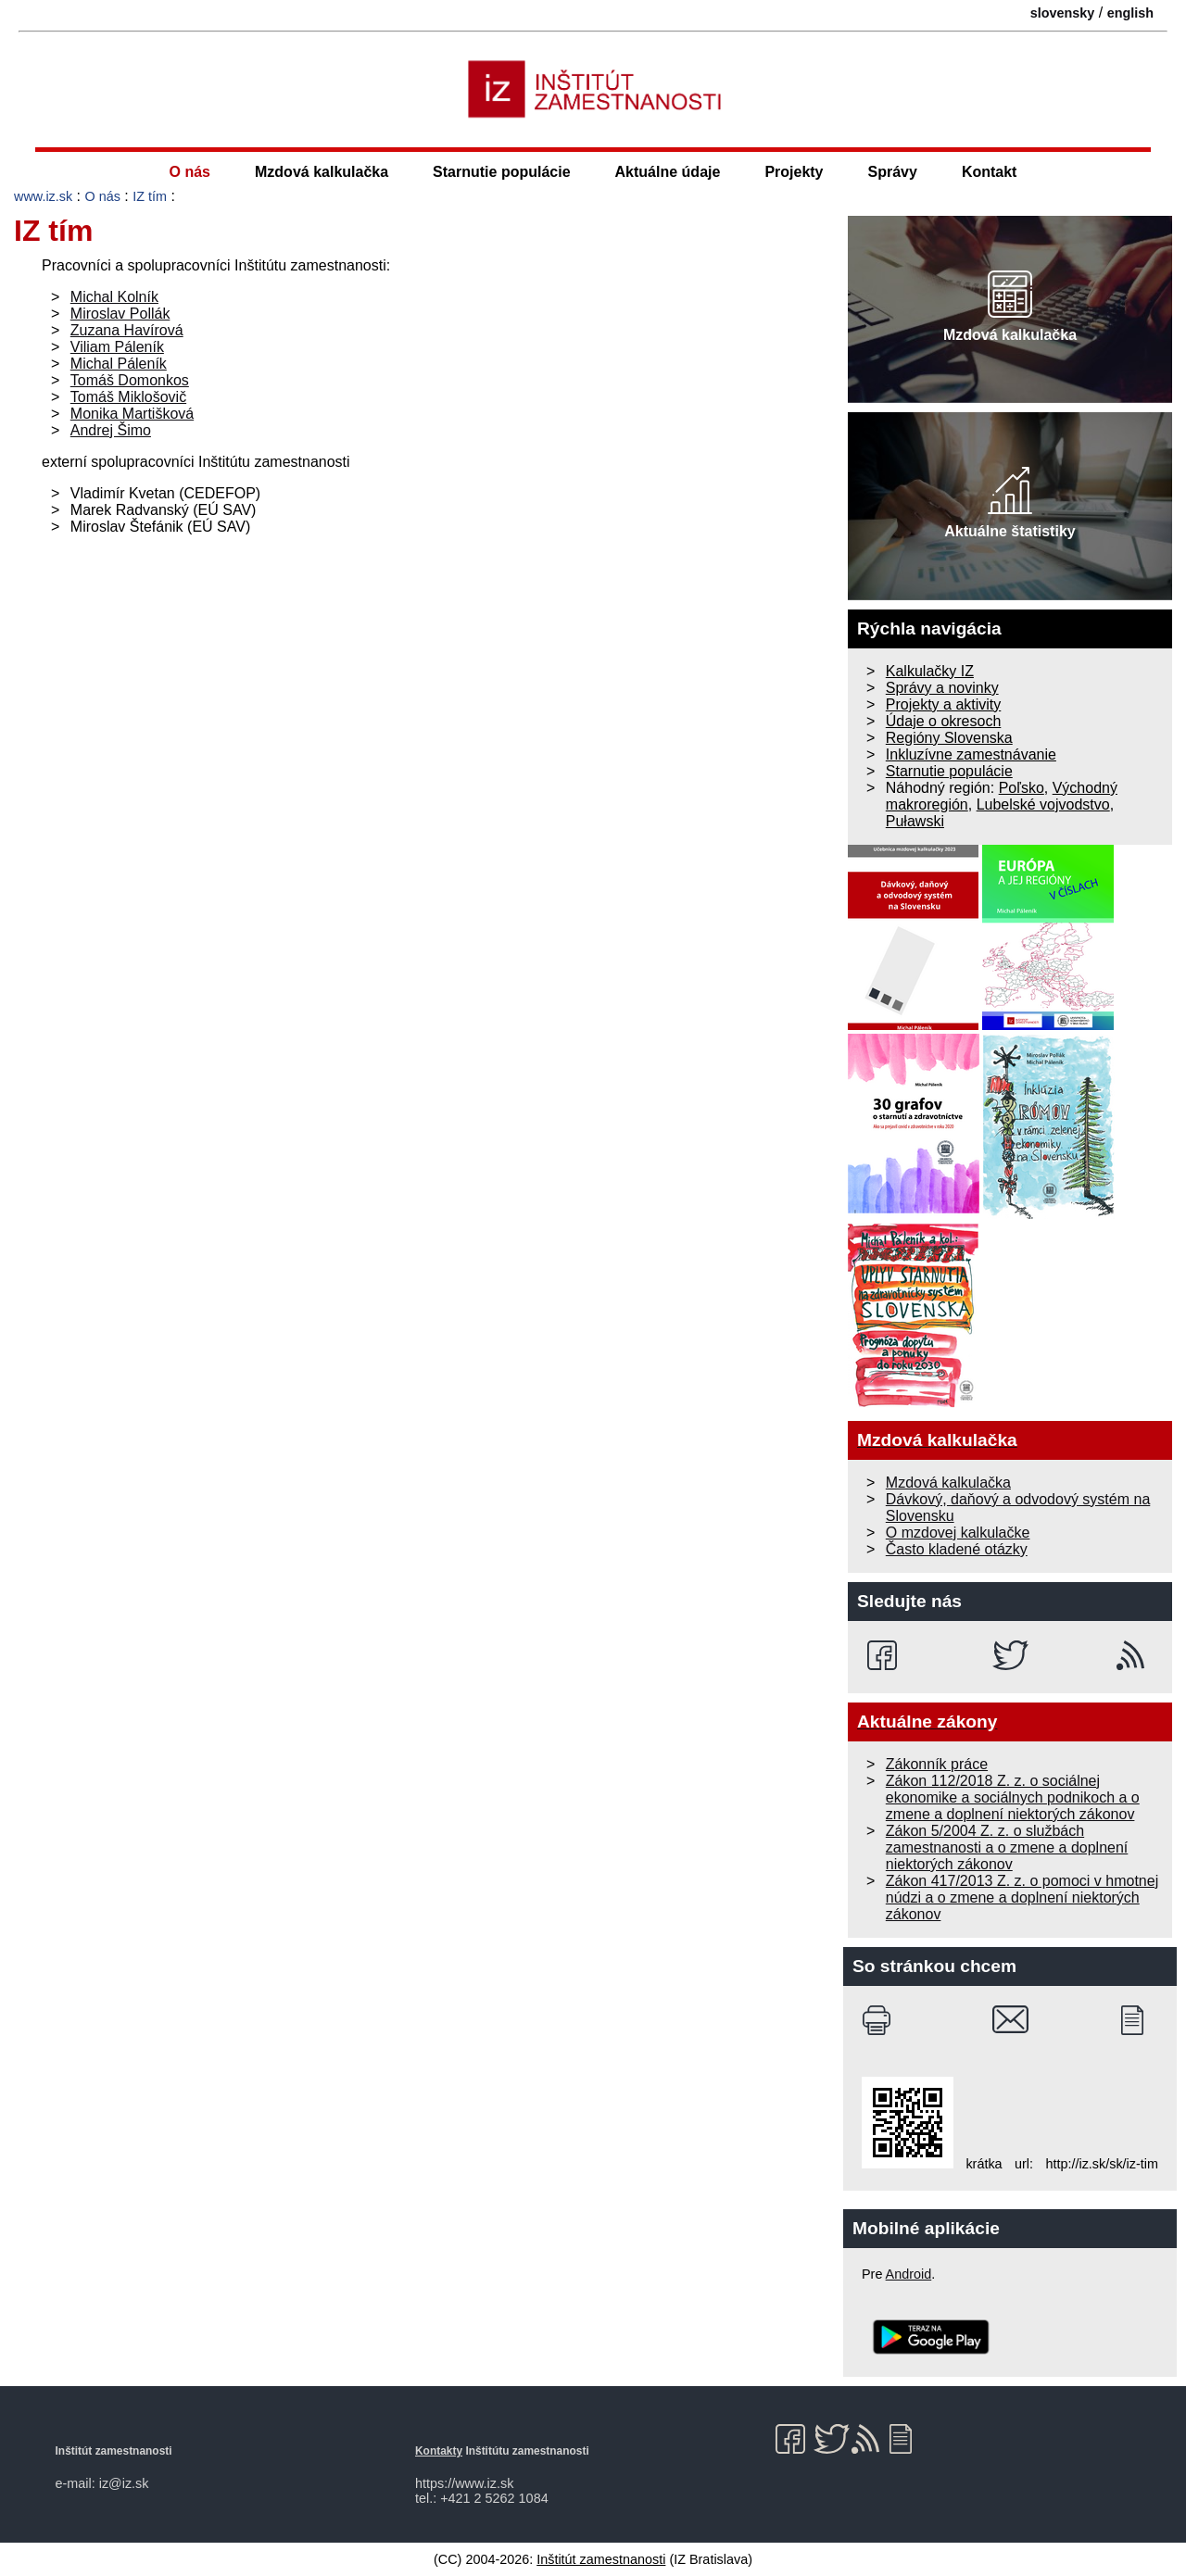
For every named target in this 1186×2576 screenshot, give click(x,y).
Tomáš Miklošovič (128, 397)
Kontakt (989, 172)
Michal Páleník (118, 363)
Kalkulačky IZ (930, 671)
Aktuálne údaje (668, 172)
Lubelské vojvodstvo (1043, 804)
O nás (190, 172)
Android (909, 2274)
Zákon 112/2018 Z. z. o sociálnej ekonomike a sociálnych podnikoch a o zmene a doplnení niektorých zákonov (1013, 1797)
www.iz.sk (43, 196)
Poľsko (1021, 788)
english (1130, 13)
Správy (892, 172)
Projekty (793, 172)
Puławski (915, 821)
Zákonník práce (937, 1764)
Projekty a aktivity (943, 704)
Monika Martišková (132, 413)
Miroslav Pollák (120, 313)
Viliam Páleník (117, 347)
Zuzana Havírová (126, 330)
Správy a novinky (942, 688)
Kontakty (438, 2450)
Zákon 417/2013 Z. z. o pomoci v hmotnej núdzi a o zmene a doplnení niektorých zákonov (1022, 1897)
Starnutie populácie (501, 172)
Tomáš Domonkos (129, 380)
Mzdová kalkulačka (321, 172)
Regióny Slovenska (949, 738)
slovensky (1062, 13)
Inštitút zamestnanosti (600, 2559)
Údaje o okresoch (944, 721)
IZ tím (149, 196)
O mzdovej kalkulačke (958, 1532)
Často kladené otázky (957, 1549)
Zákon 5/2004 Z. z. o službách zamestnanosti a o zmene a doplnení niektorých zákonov (1007, 1847)
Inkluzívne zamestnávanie (971, 754)
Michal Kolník (114, 297)
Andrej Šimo (110, 430)
